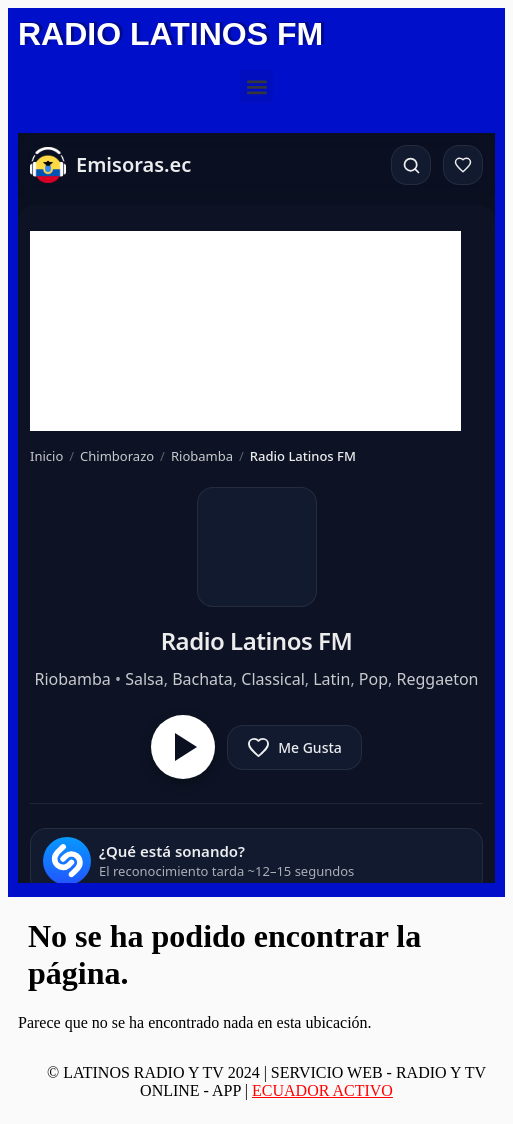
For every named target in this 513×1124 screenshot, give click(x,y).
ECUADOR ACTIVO (322, 1090)
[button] (256, 86)
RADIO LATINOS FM (170, 34)
